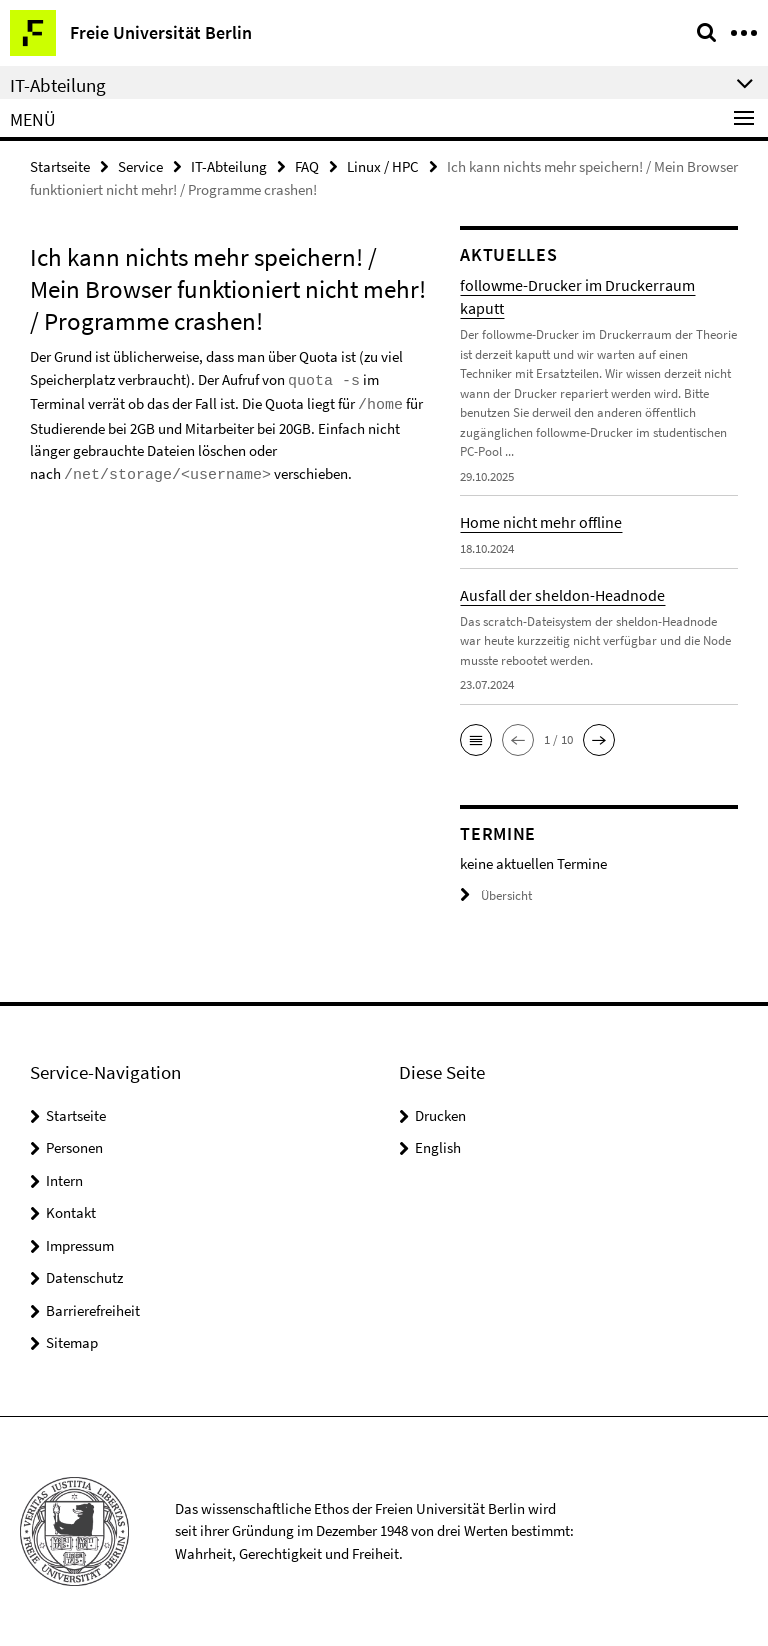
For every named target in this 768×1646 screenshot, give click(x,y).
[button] (476, 740)
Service (140, 166)
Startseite (60, 166)
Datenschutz (84, 1277)
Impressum (80, 1245)
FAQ (307, 166)
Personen (74, 1147)
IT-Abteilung (229, 166)
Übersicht (496, 895)
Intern (64, 1180)
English (438, 1147)
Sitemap (72, 1342)
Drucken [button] (440, 1115)
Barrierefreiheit (93, 1310)
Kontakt (71, 1212)
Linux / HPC (383, 166)
